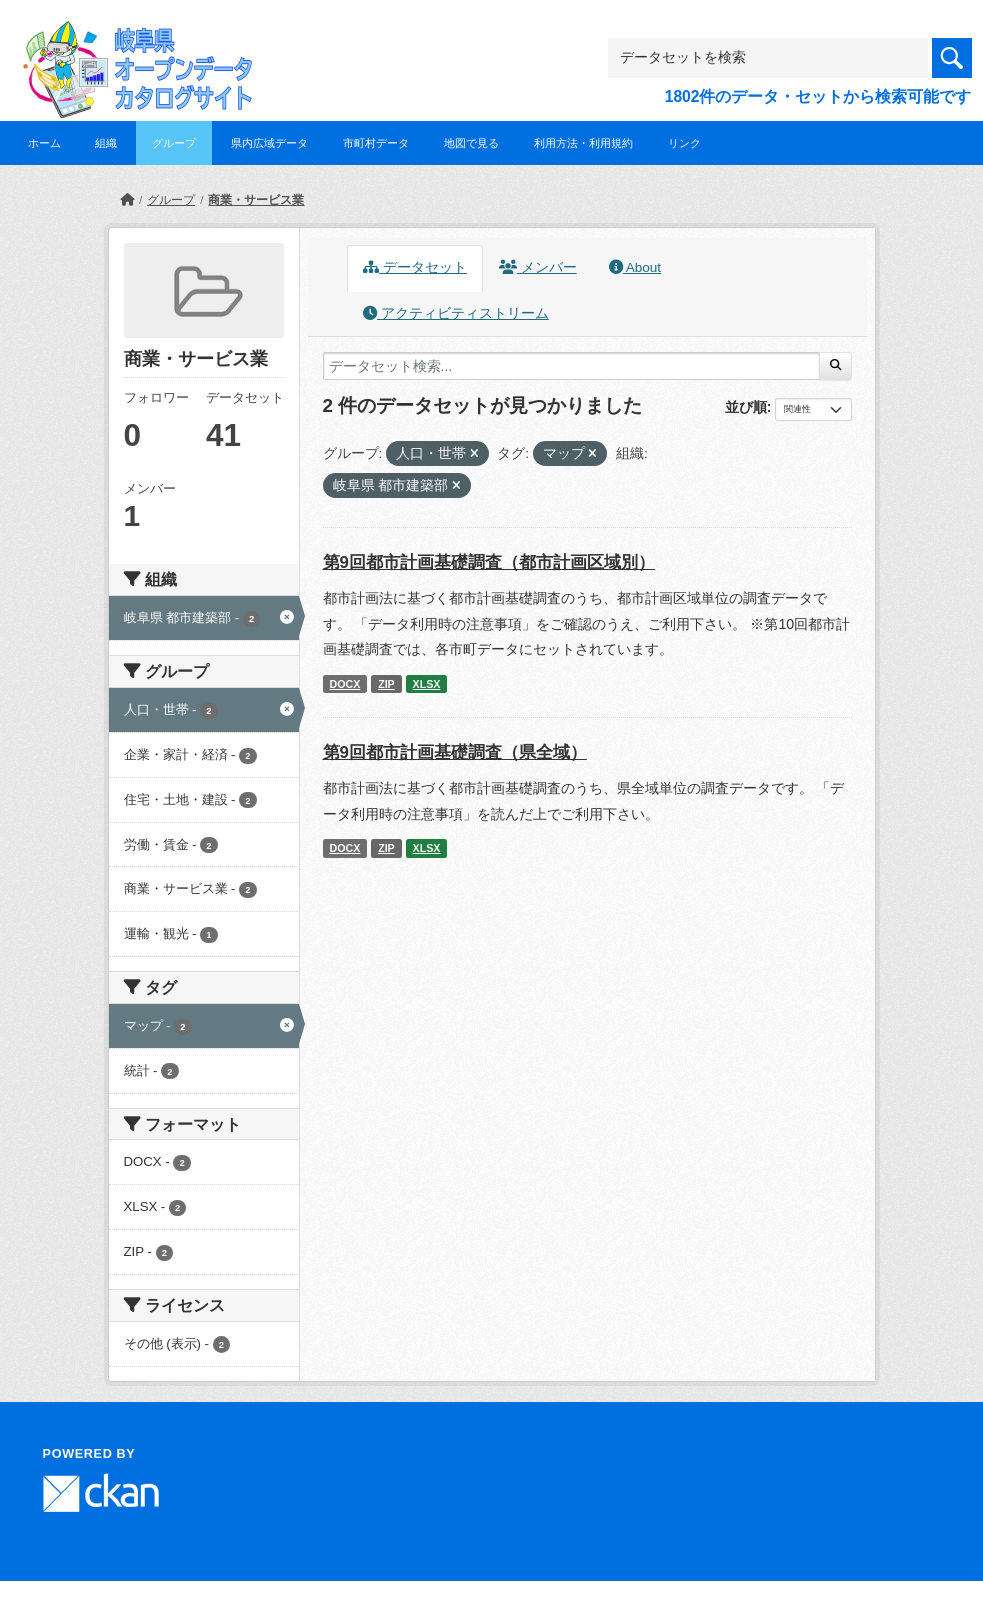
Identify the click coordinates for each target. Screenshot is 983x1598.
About (635, 267)
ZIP (386, 684)
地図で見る (471, 143)
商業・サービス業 (256, 200)
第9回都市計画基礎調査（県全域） (455, 752)
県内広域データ (269, 143)
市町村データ (376, 143)
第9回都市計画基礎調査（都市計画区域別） (489, 562)
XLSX (427, 684)
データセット (415, 267)
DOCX (344, 684)
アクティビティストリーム (456, 313)
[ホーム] (127, 200)
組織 (106, 143)
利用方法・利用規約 (583, 143)
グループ (174, 143)
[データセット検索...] (572, 366)
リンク (684, 143)
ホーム (44, 143)
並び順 (746, 407)
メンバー (538, 267)
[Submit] (835, 366)
